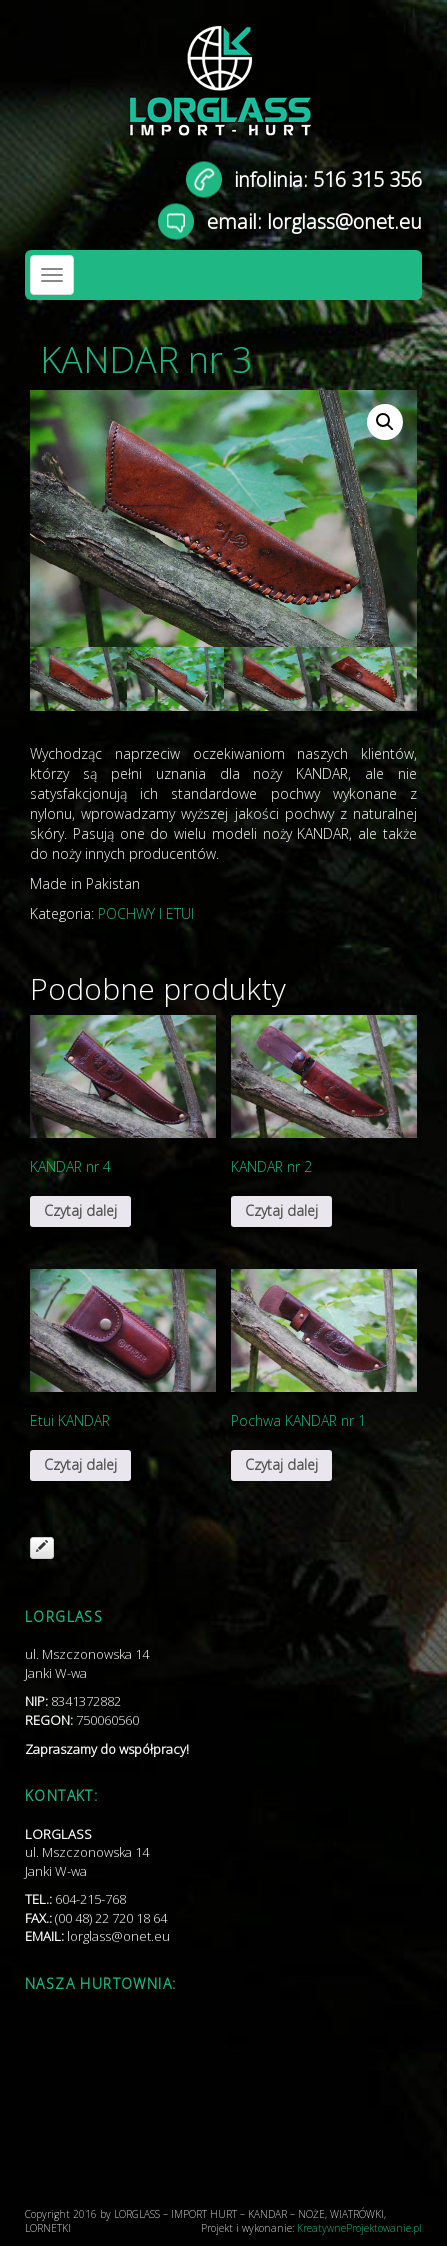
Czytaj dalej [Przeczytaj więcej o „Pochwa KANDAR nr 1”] (281, 1464)
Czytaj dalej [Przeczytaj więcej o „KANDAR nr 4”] (80, 1210)
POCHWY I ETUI (146, 913)
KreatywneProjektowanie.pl (359, 2228)
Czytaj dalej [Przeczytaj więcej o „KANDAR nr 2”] (281, 1210)
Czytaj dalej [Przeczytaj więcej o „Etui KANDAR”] (80, 1464)
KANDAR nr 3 (146, 359)
